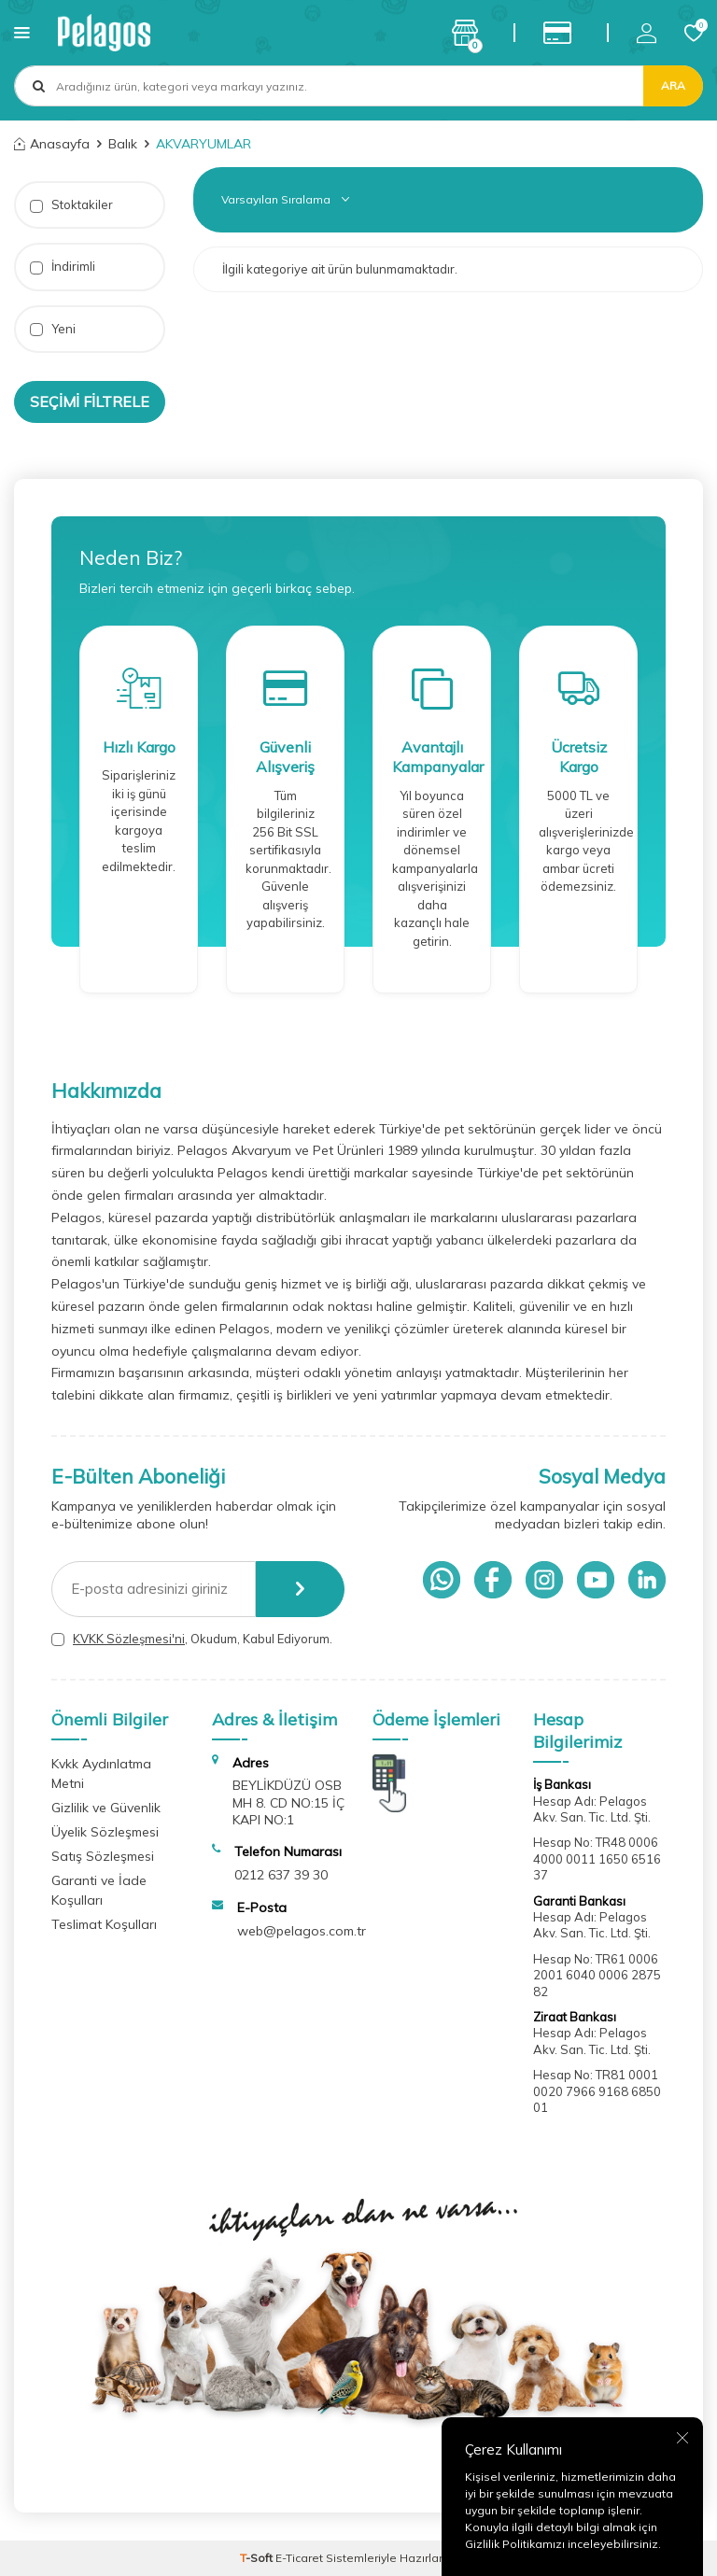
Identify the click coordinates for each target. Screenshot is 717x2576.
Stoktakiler (71, 205)
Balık (122, 143)
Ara (673, 85)
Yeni (53, 329)
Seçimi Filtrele (89, 401)
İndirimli (62, 266)
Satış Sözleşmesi (102, 1856)
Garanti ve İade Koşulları (99, 1890)
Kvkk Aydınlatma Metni (101, 1773)
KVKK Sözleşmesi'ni (129, 1638)
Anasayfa (52, 143)
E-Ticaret (299, 2558)
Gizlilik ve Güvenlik (106, 1807)
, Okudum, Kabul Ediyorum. (191, 1639)
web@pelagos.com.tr (301, 1930)
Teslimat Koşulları (104, 1924)
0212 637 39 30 (281, 1874)
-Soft (257, 2558)
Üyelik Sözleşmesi (105, 1831)
